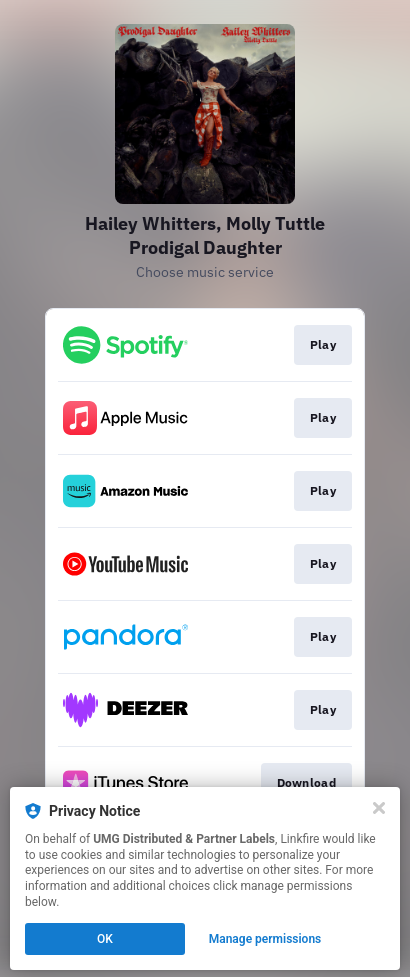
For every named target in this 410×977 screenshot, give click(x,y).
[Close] (379, 808)
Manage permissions (265, 939)
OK (105, 939)
